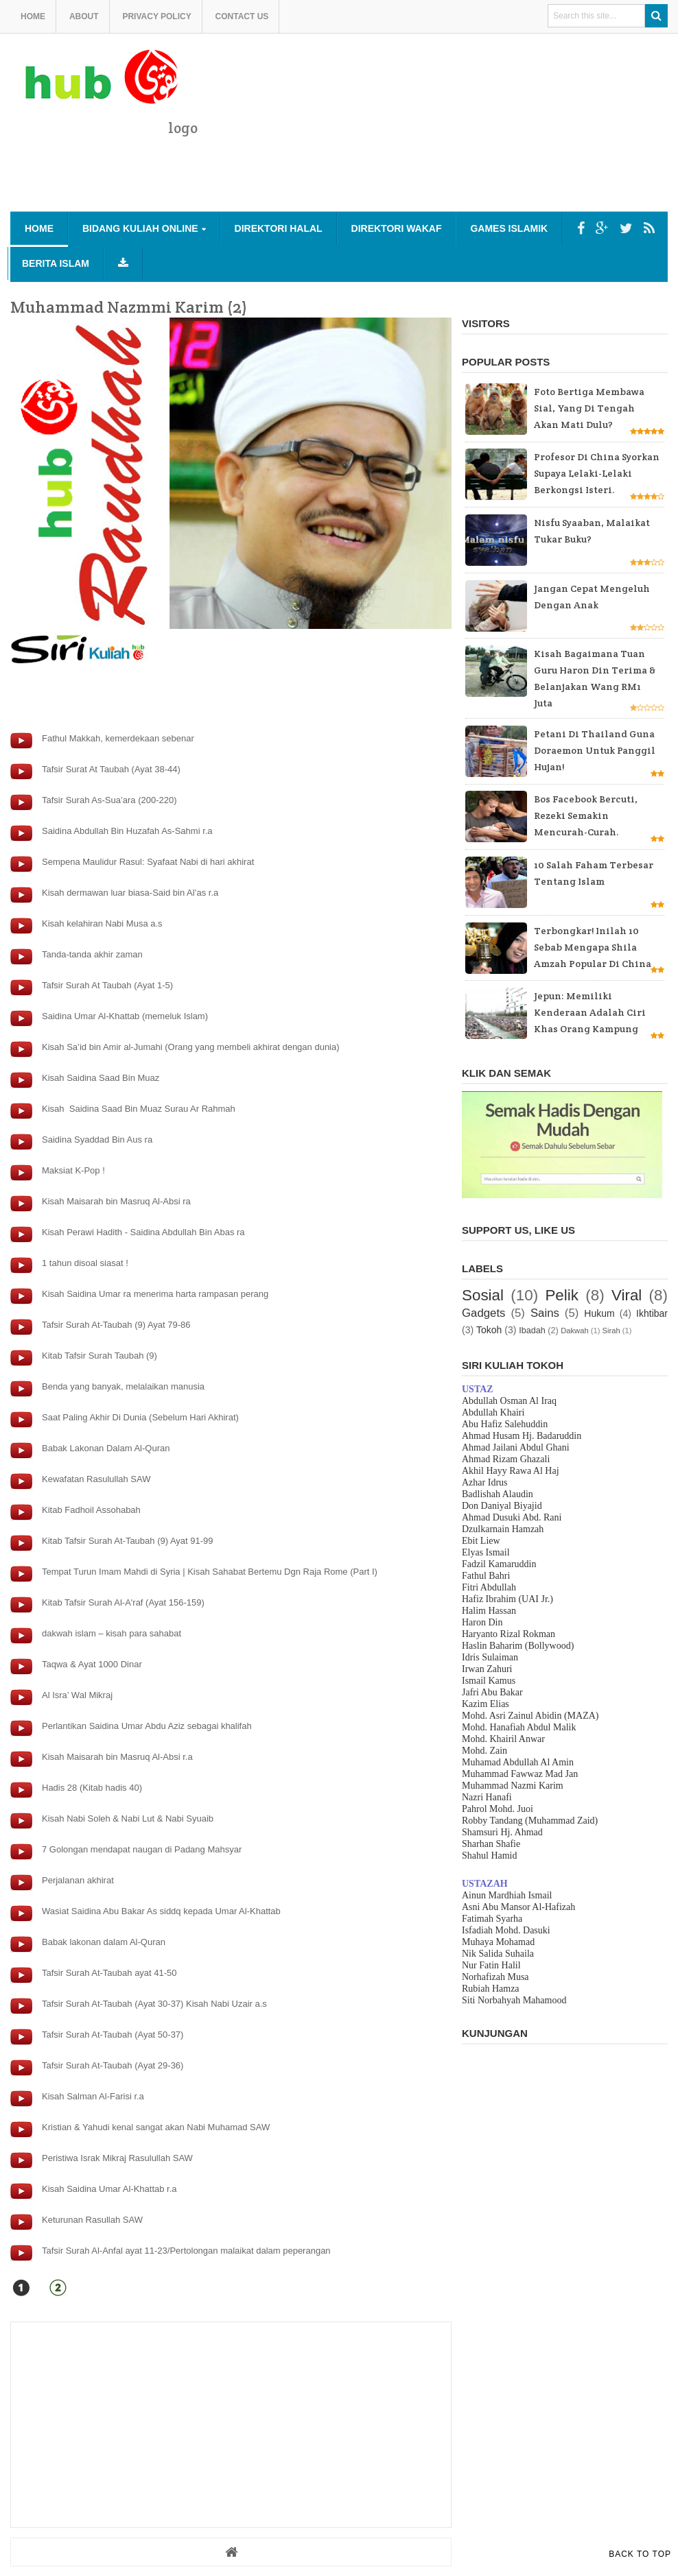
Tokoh (489, 1329)
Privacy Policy (156, 16)
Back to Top (640, 2554)
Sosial (483, 1295)
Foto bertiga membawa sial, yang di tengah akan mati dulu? (589, 408)
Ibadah (532, 1330)
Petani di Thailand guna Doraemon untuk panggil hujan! (594, 750)
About (84, 16)
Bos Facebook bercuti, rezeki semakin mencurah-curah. (586, 815)
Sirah (611, 1330)
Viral (626, 1295)
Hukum (599, 1313)
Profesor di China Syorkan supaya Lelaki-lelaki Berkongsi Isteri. (596, 473)
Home (33, 16)
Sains (544, 1313)
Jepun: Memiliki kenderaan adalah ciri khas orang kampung (590, 1012)
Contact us (242, 16)
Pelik (561, 1295)
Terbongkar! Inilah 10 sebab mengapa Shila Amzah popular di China (592, 947)
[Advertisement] (418, 175)
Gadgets (483, 1313)
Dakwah (574, 1330)
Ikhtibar (652, 1313)
